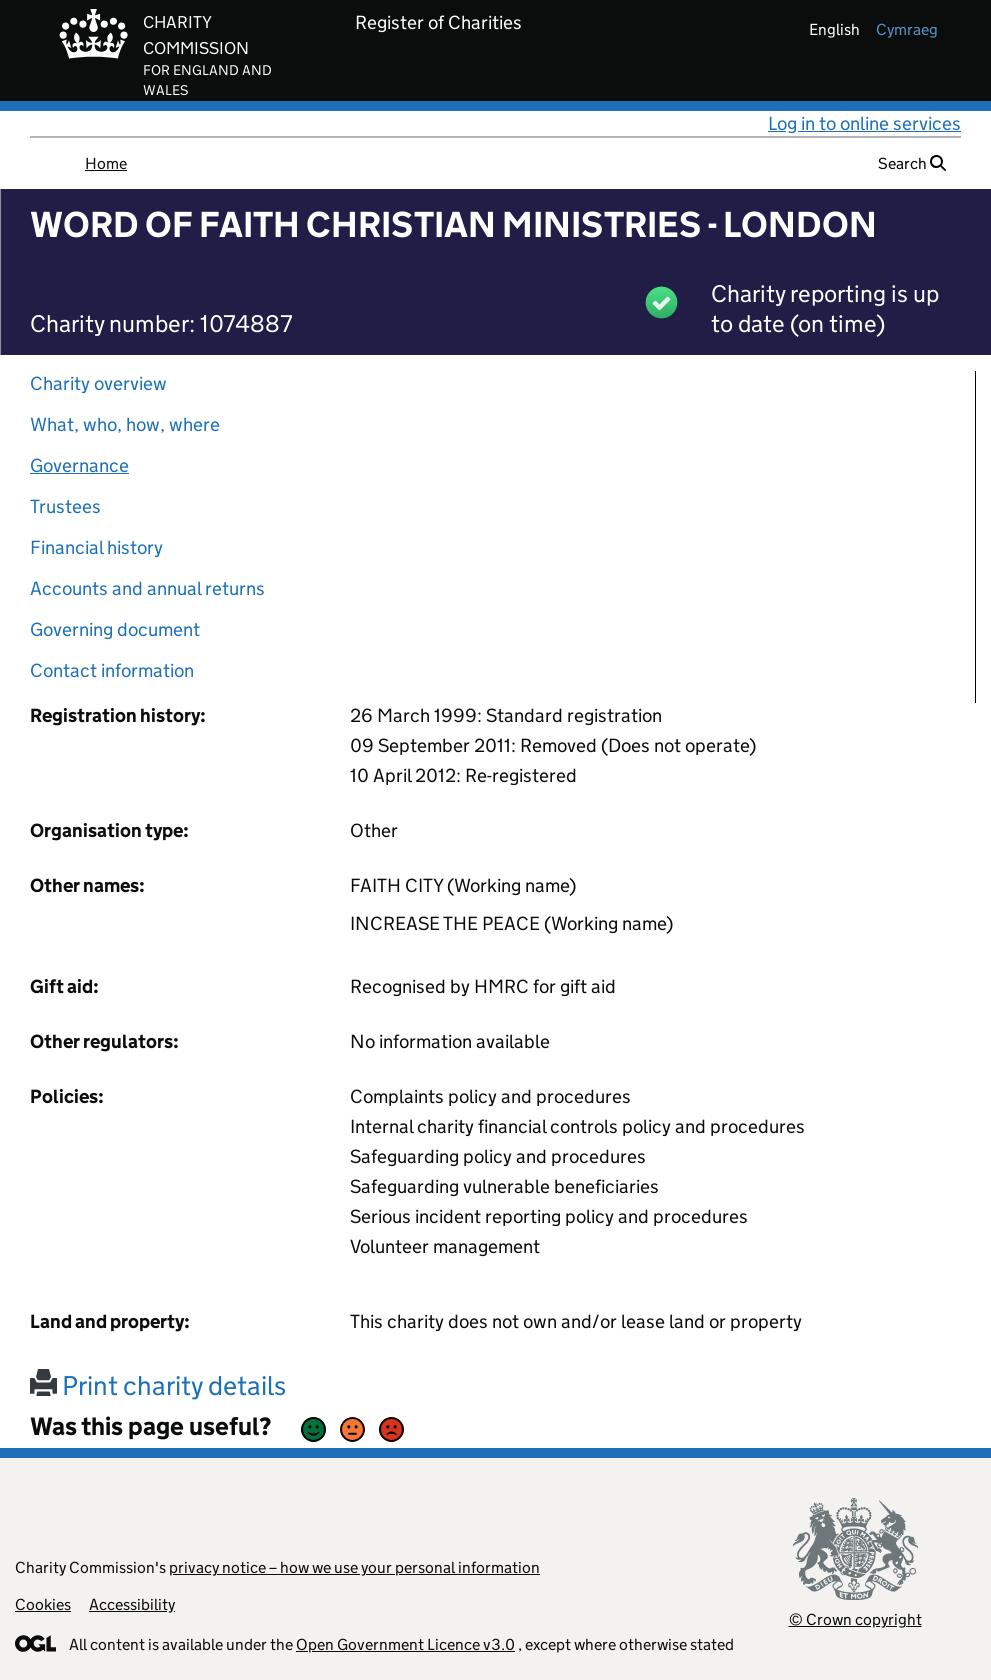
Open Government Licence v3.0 (405, 1644)
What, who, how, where (125, 424)
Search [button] (912, 163)
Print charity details (158, 1385)
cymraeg (907, 29)
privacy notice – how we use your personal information (354, 1567)
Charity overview (98, 383)
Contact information (112, 670)
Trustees (65, 506)
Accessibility (132, 1604)
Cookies (43, 1604)
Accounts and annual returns (147, 588)
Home (106, 163)
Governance (79, 465)
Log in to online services (864, 123)
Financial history (96, 547)
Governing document (115, 629)
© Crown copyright (855, 1619)
